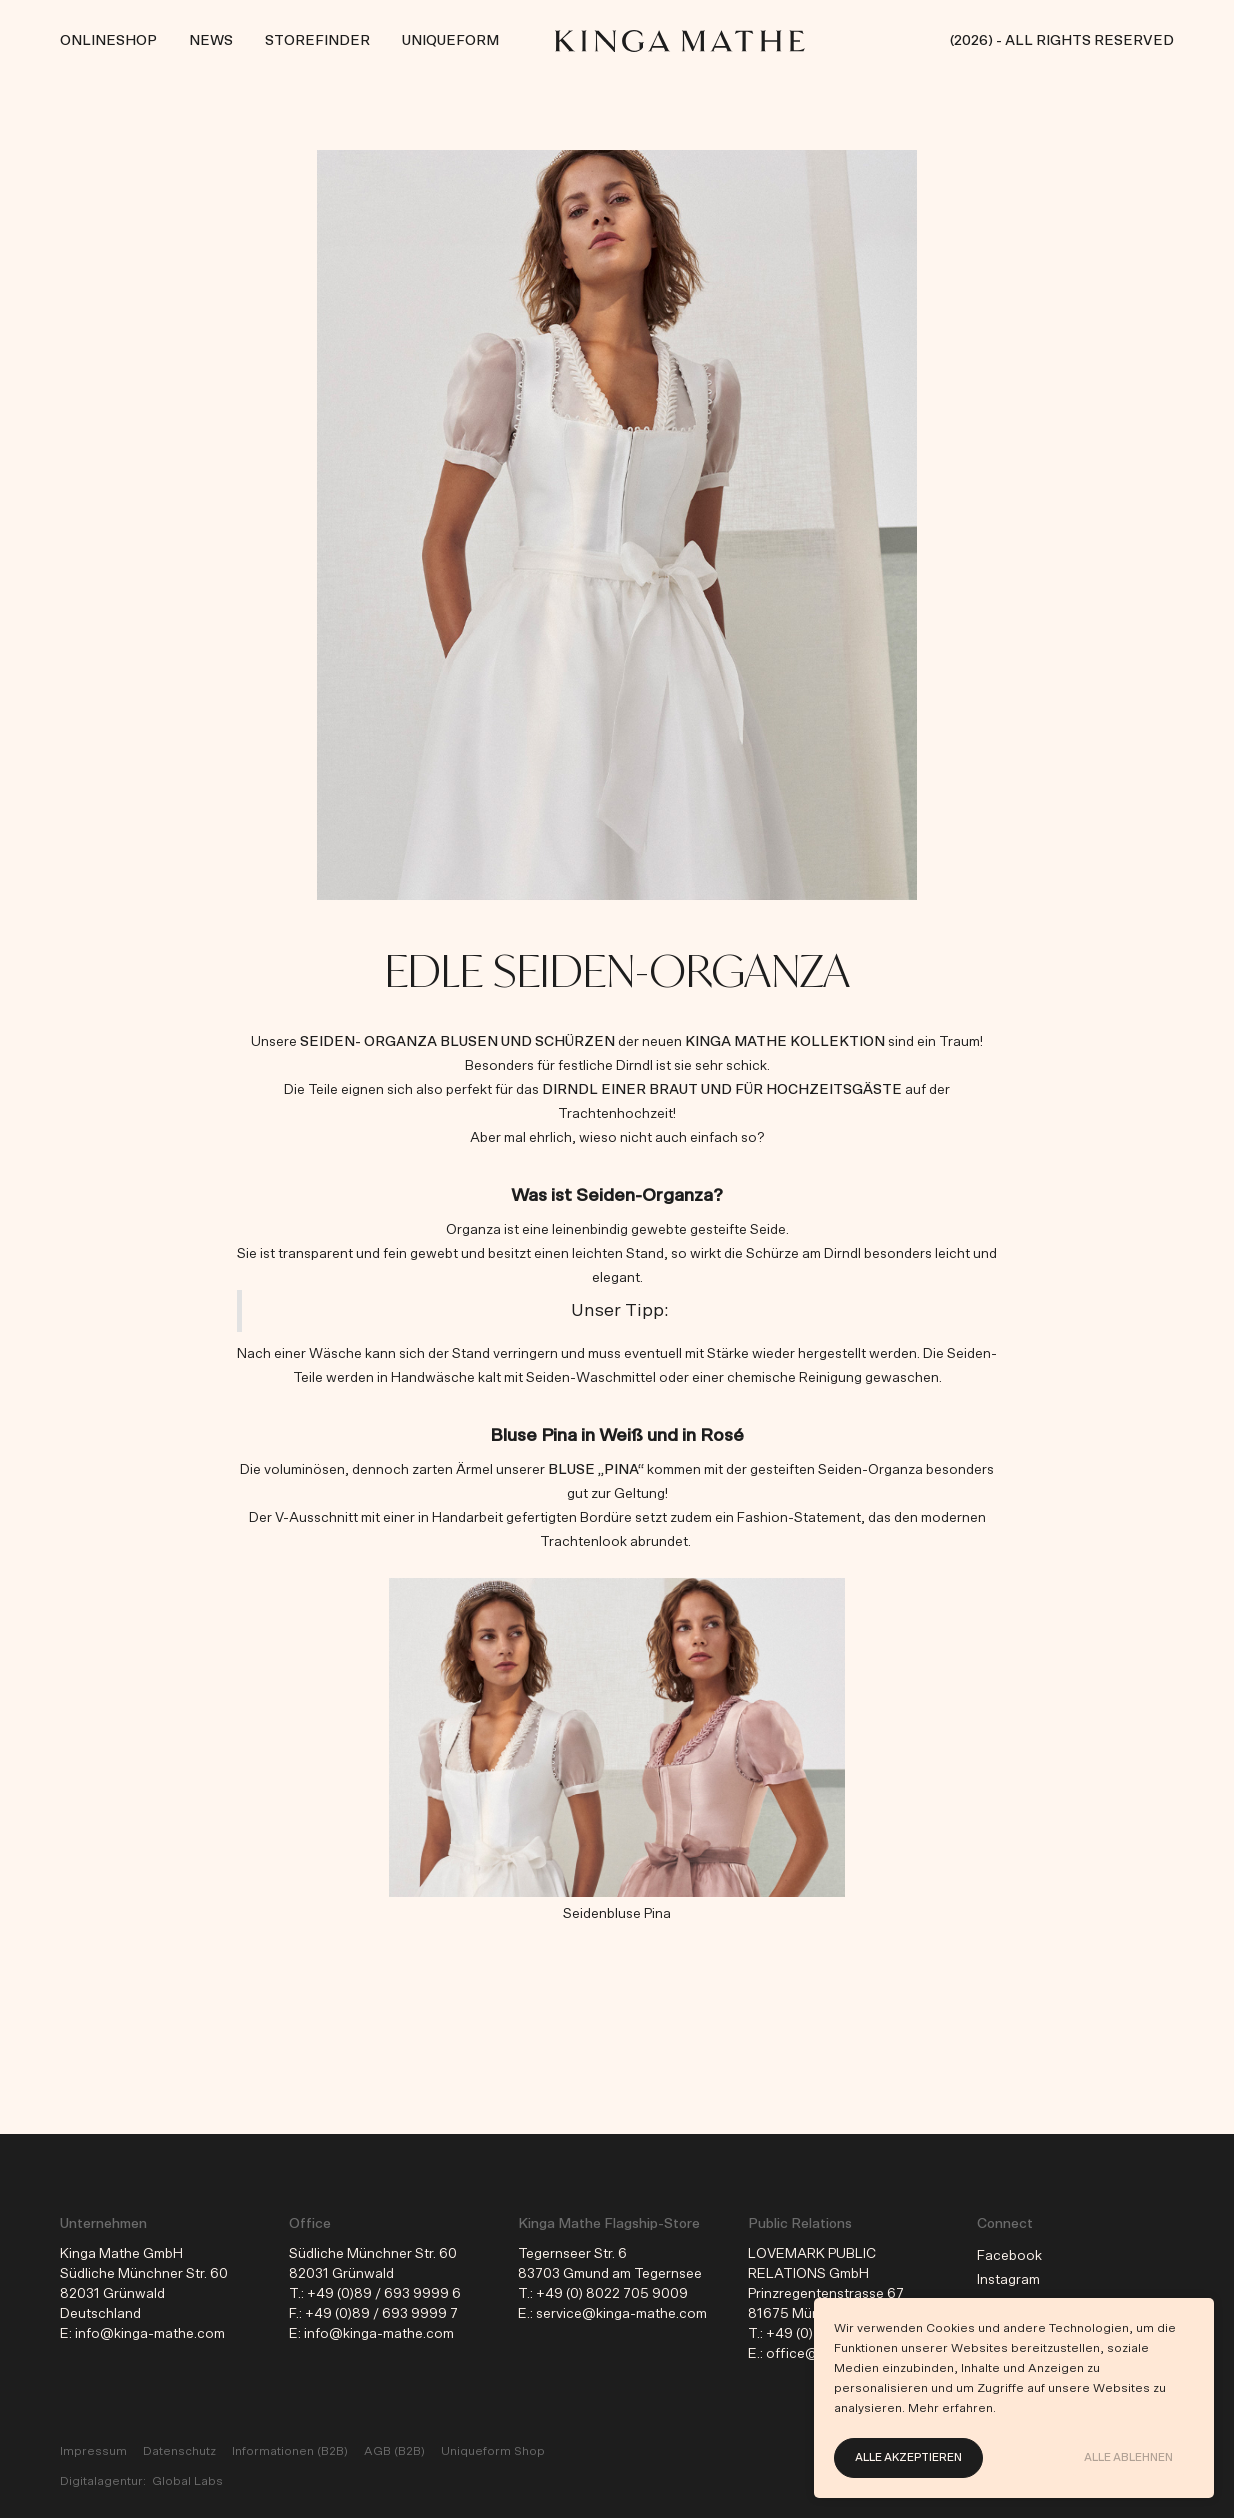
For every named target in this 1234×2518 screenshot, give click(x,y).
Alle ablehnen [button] (1128, 2457)
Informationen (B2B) (290, 2451)
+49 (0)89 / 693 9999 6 (384, 2294)
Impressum (93, 2451)
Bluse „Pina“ (596, 1470)
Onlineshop (108, 41)
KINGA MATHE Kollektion (785, 1042)
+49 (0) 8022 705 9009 (612, 2294)
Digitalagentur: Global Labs (141, 2481)
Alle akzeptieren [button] (908, 2457)
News (211, 41)
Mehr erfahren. (952, 2408)
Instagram (1008, 2280)
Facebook (1009, 2256)
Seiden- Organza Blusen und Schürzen (457, 1042)
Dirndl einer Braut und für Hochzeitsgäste (722, 1090)
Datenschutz (179, 2451)
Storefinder (317, 41)
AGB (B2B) (394, 2451)
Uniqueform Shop (493, 2451)
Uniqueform (450, 41)
